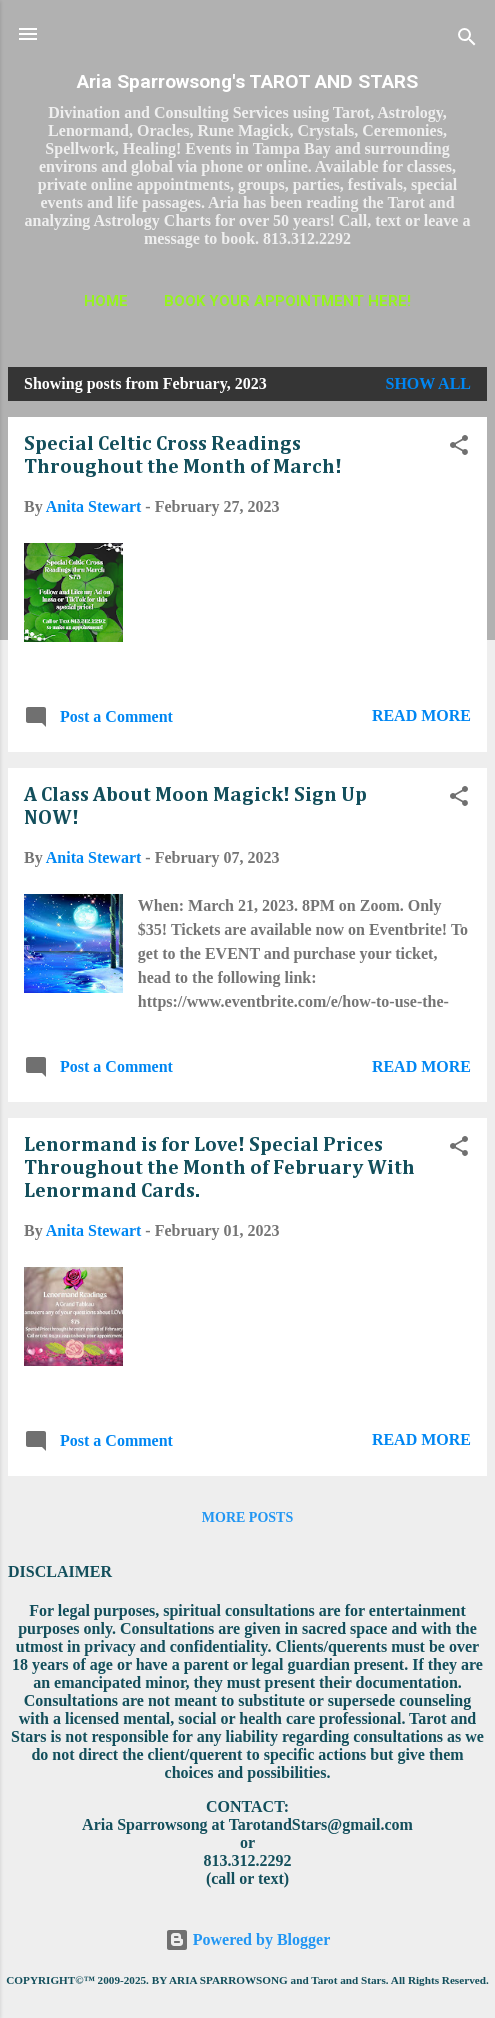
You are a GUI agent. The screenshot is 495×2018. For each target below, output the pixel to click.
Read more (421, 715)
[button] (459, 448)
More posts (247, 1517)
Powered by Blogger (247, 1939)
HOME (106, 301)
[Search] (467, 40)
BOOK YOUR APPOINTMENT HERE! (287, 301)
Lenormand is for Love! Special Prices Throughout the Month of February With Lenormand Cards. (219, 1168)
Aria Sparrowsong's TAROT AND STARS (247, 81)
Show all (428, 383)
